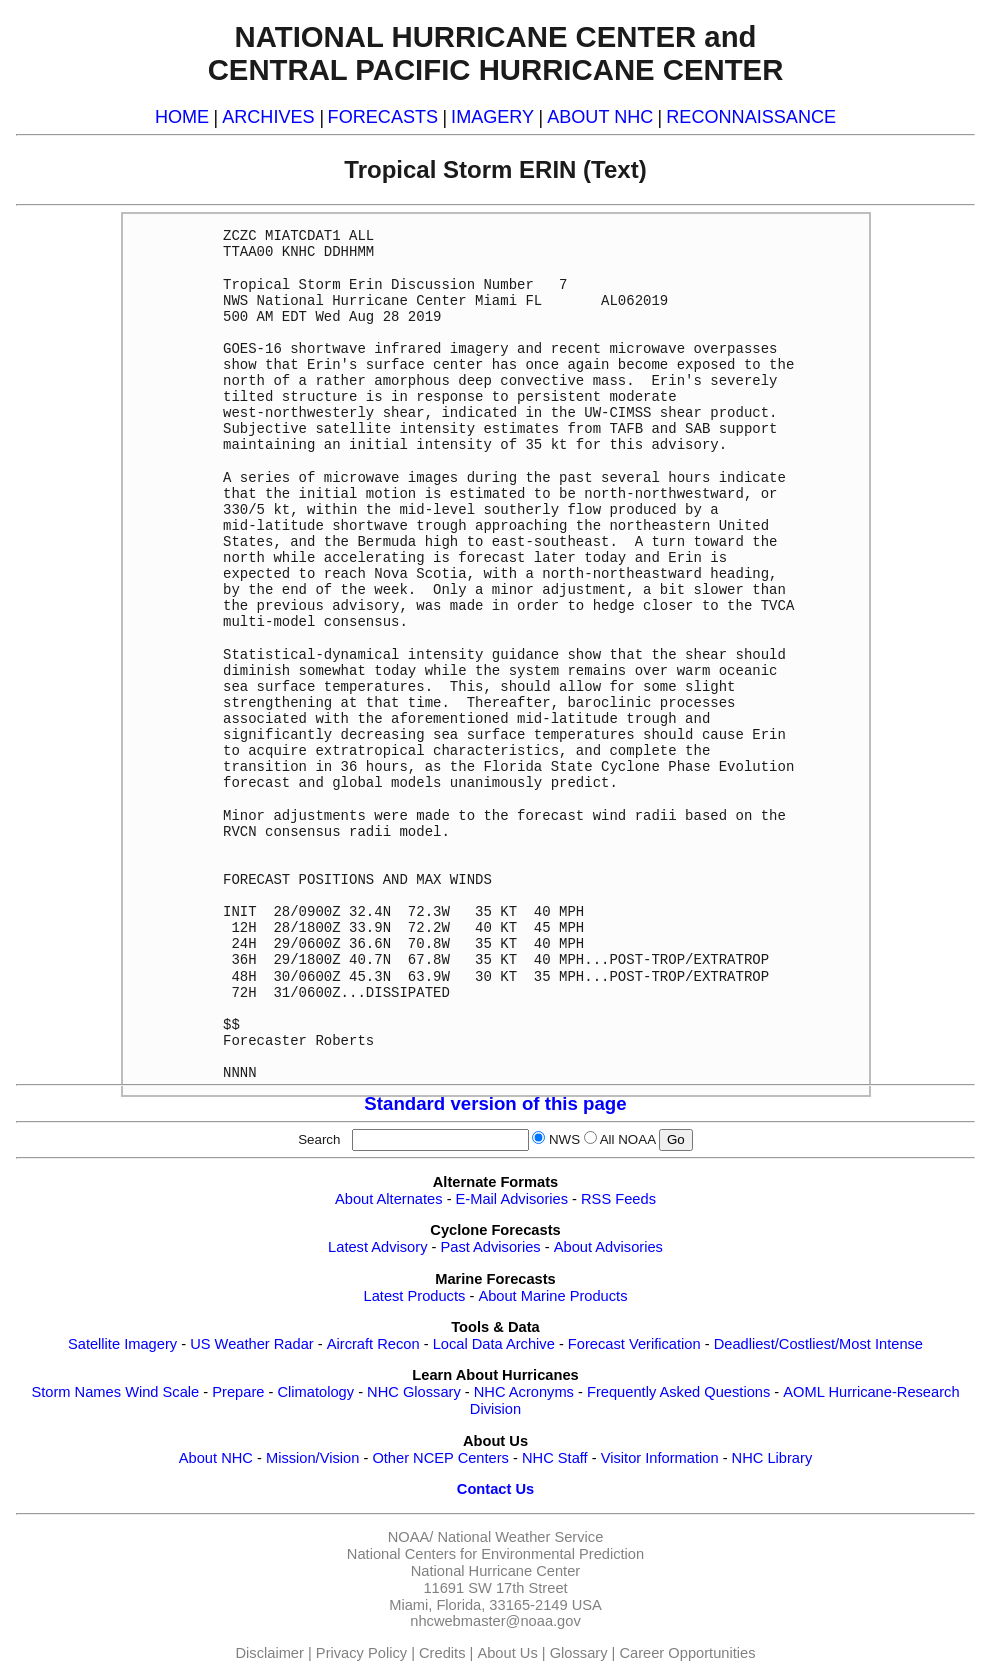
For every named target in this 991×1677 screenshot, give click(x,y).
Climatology (315, 1392)
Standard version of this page (495, 1103)
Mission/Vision (312, 1458)
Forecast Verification (634, 1344)
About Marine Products (552, 1296)
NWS (564, 1139)
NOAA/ (411, 1537)
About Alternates (389, 1199)
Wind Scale (162, 1392)
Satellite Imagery (122, 1344)
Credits (442, 1653)
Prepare (238, 1392)
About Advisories (608, 1247)
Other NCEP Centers (440, 1458)
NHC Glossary (414, 1392)
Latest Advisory (377, 1247)
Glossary (579, 1653)
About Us (507, 1653)
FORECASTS (383, 117)
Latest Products (415, 1296)
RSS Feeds (618, 1199)
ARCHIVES (268, 117)
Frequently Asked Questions (678, 1392)
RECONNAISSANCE (751, 117)
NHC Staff (555, 1458)
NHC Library (772, 1458)
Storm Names (76, 1392)
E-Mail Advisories (512, 1199)
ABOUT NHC (600, 117)
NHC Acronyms (524, 1392)
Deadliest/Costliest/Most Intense (818, 1344)
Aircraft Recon (373, 1344)
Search (323, 1139)
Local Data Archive (494, 1344)
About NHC (216, 1458)
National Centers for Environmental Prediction (495, 1554)
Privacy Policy (361, 1653)
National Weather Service (520, 1537)
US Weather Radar (252, 1344)
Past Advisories (491, 1247)
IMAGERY (492, 117)
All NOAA (628, 1139)
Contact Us (495, 1489)
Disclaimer (270, 1653)
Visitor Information (660, 1458)
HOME (182, 117)
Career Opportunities (687, 1653)
